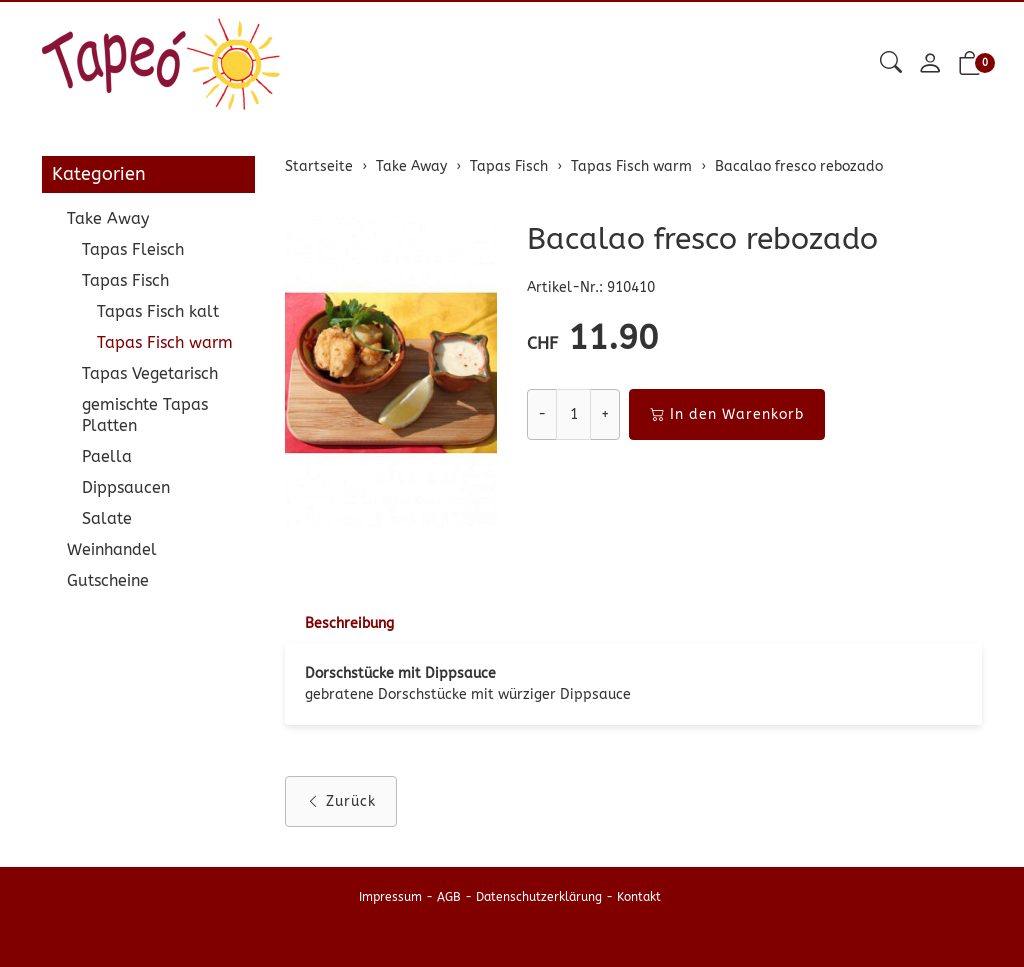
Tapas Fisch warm (165, 342)
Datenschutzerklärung (539, 897)
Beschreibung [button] (349, 623)
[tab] (339, 624)
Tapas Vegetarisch (150, 373)
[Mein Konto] (930, 64)
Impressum (390, 897)
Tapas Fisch (125, 280)
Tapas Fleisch (133, 249)
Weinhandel (112, 549)
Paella (107, 456)
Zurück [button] (341, 801)
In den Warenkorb (727, 414)
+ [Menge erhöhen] (605, 414)
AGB (449, 897)
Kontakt (639, 897)
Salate (107, 518)
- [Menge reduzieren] (542, 414)
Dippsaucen (126, 487)
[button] (891, 63)
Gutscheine (108, 580)
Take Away (108, 218)
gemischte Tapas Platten (145, 415)
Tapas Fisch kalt (158, 311)
